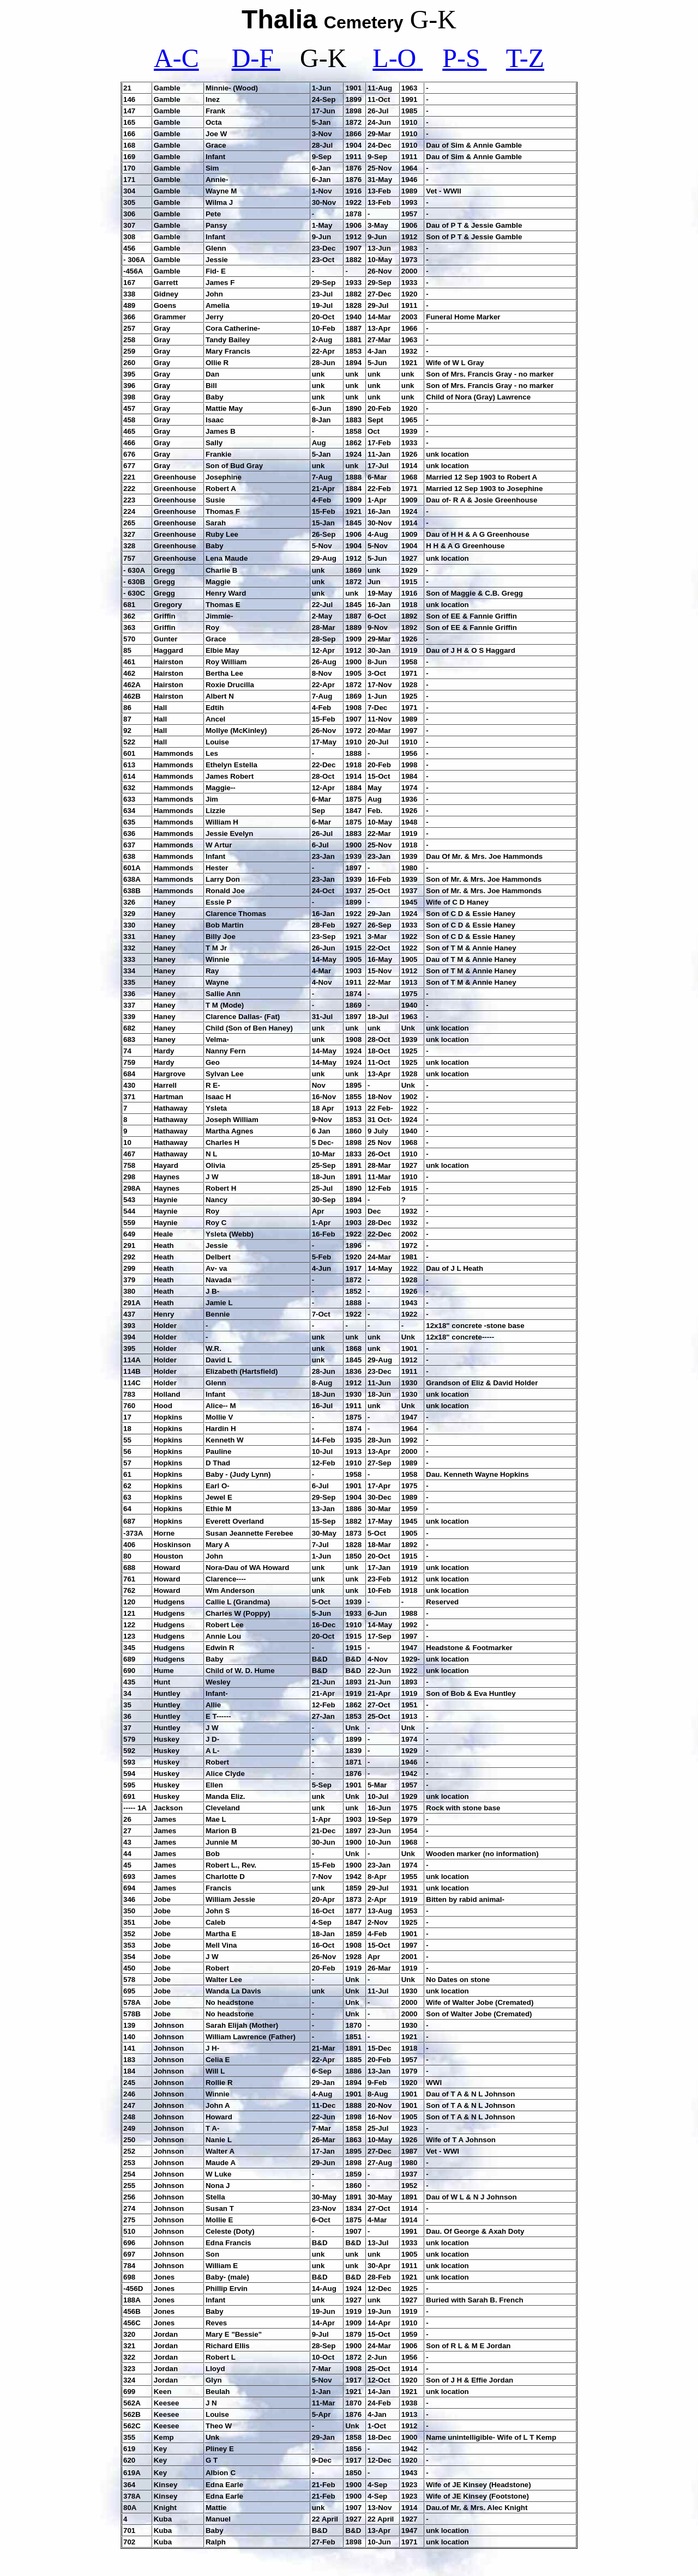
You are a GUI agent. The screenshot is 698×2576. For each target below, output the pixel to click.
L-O (397, 58)
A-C (176, 58)
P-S (464, 58)
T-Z (525, 58)
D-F (256, 58)
